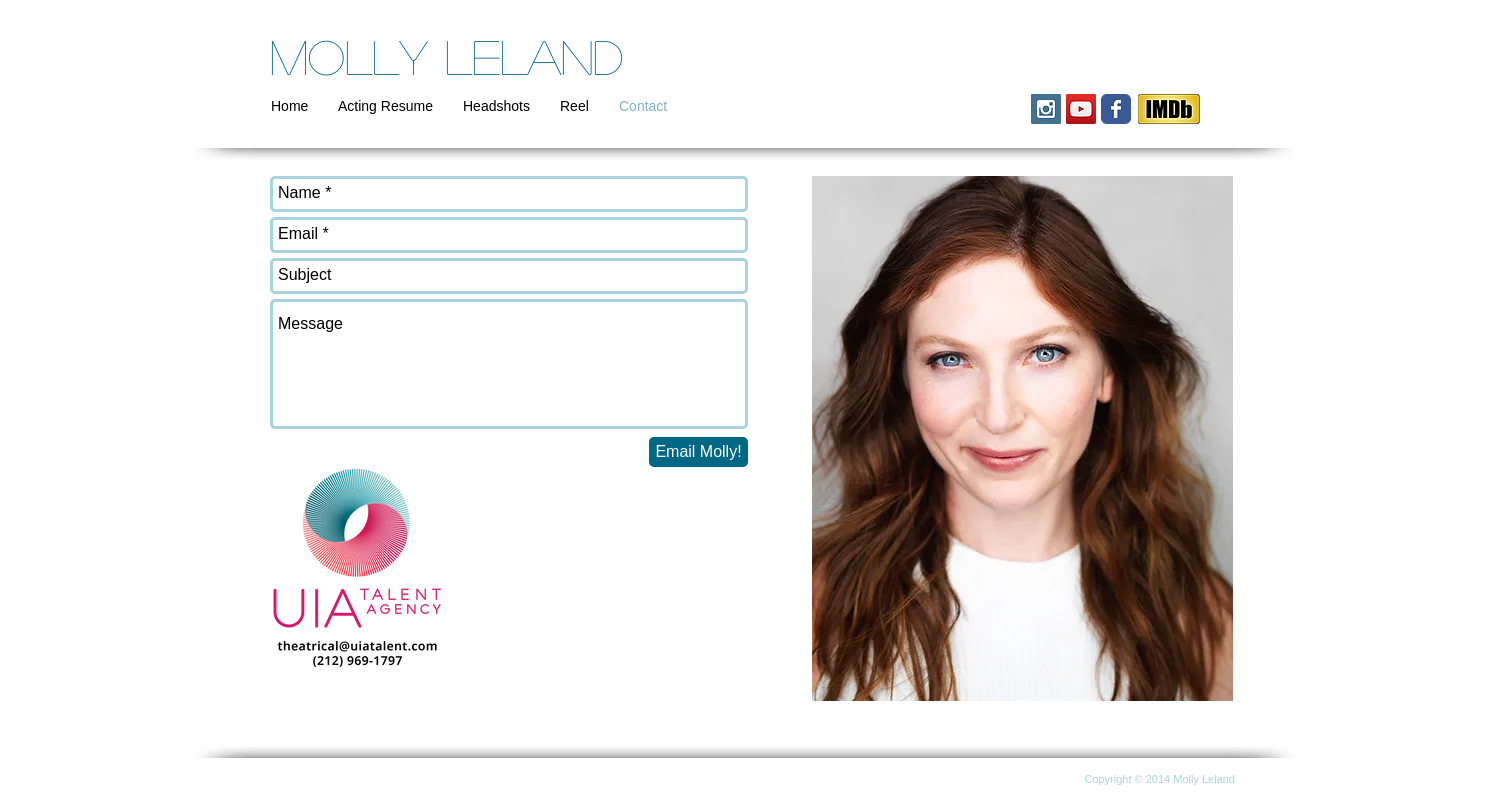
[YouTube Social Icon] (1081, 109)
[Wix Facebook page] (1116, 109)
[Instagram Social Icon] (1046, 109)
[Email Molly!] (698, 452)
